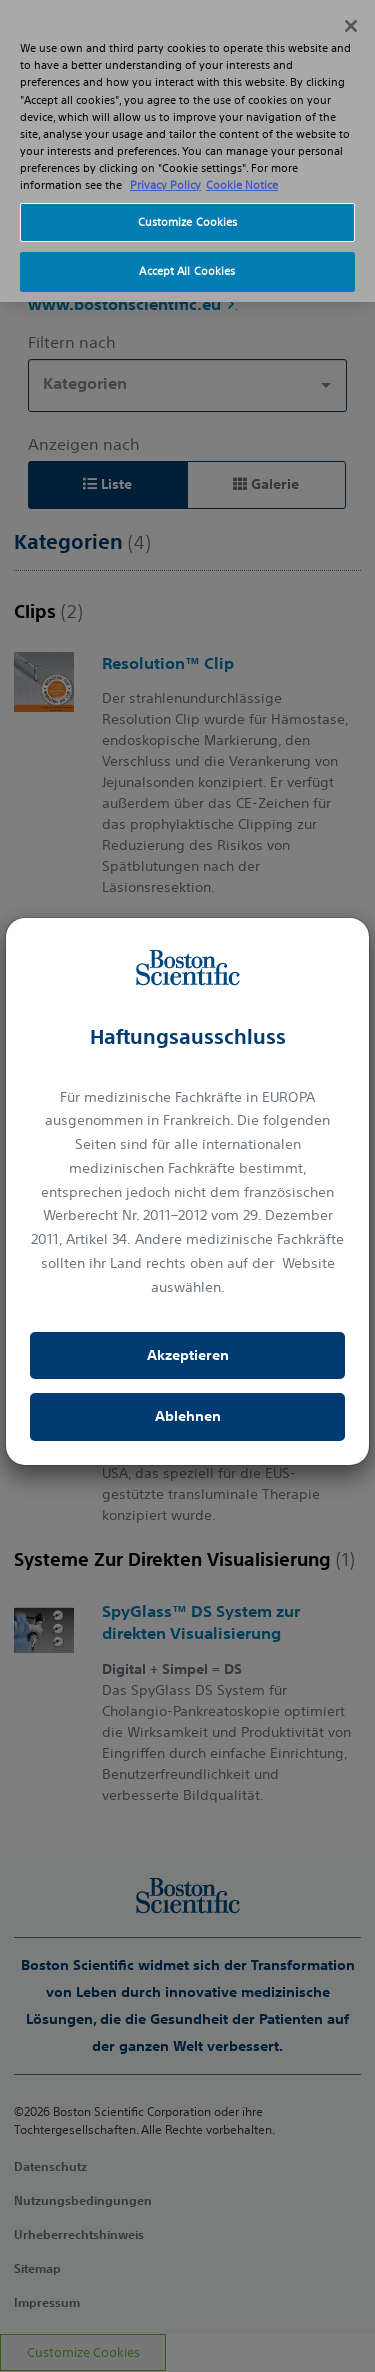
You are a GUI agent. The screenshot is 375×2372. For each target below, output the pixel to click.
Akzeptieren (188, 1355)
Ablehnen (188, 1416)
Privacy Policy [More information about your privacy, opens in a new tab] (165, 164)
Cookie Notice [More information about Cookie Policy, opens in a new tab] (242, 164)
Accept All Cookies (187, 250)
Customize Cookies (188, 200)
